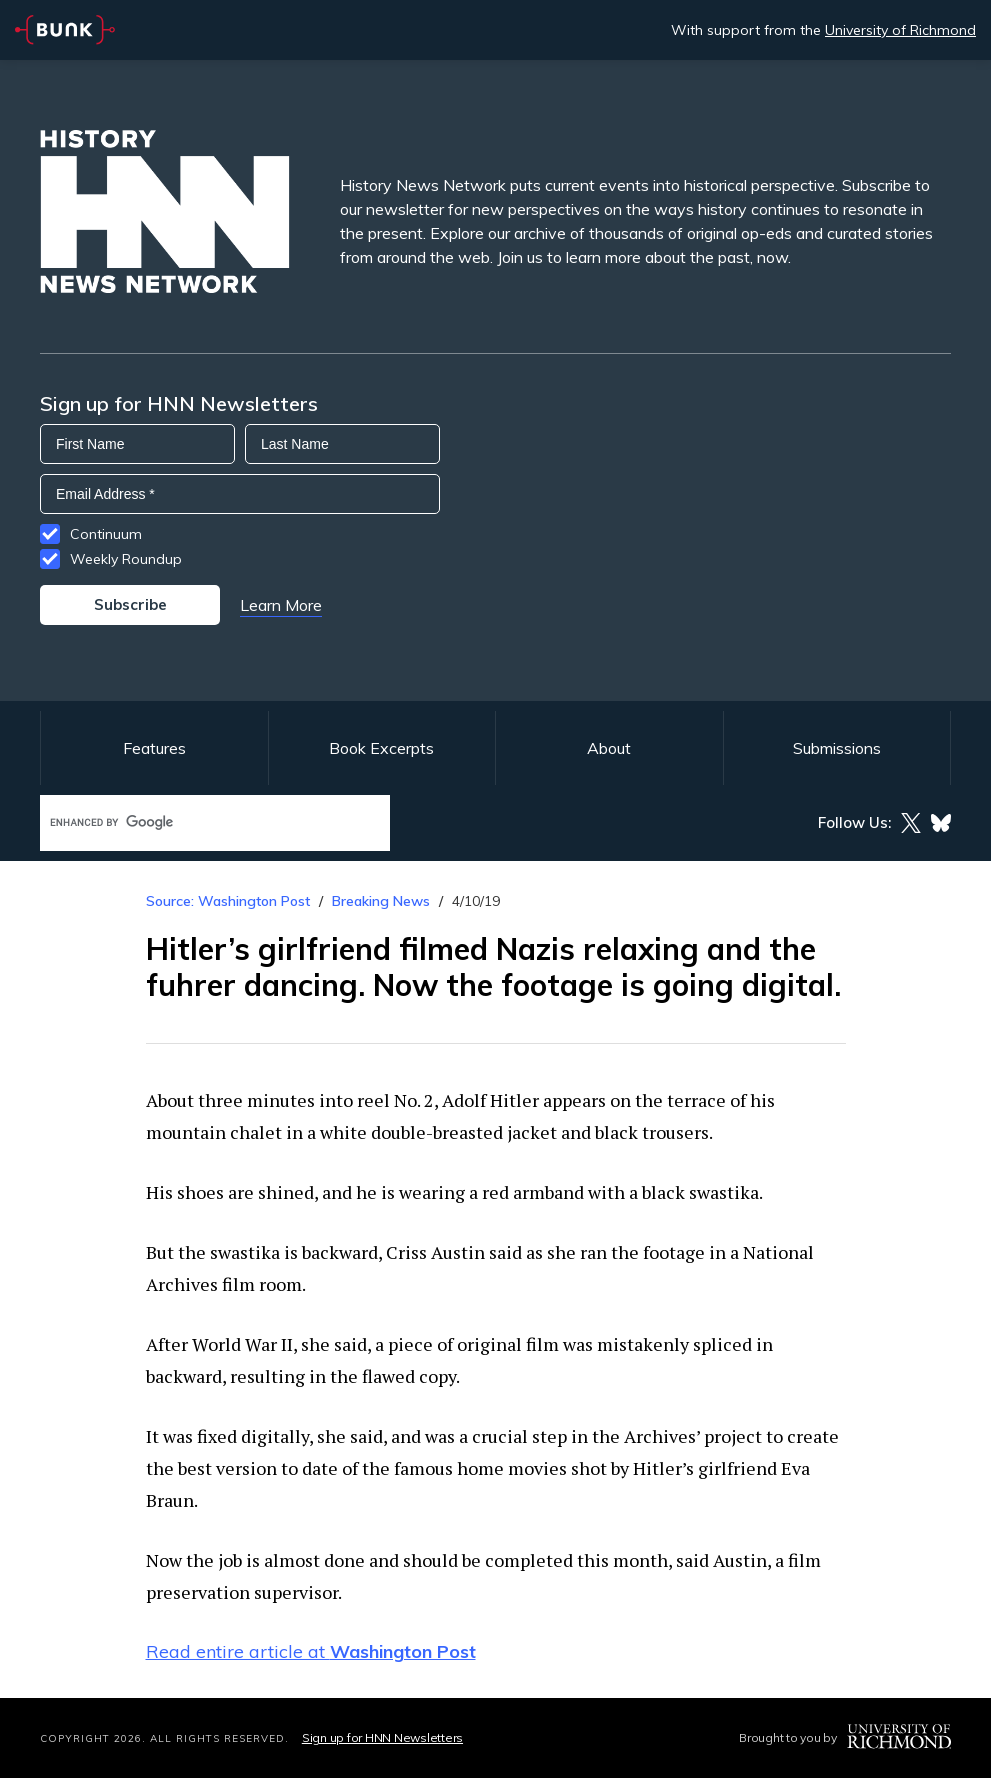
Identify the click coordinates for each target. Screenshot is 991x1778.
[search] (194, 822)
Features (154, 748)
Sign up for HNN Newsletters (382, 1737)
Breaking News (381, 901)
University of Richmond (900, 30)
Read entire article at (311, 1651)
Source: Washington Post (228, 901)
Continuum (106, 534)
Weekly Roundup (126, 559)
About (609, 748)
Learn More (281, 605)
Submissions (837, 748)
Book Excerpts (381, 748)
